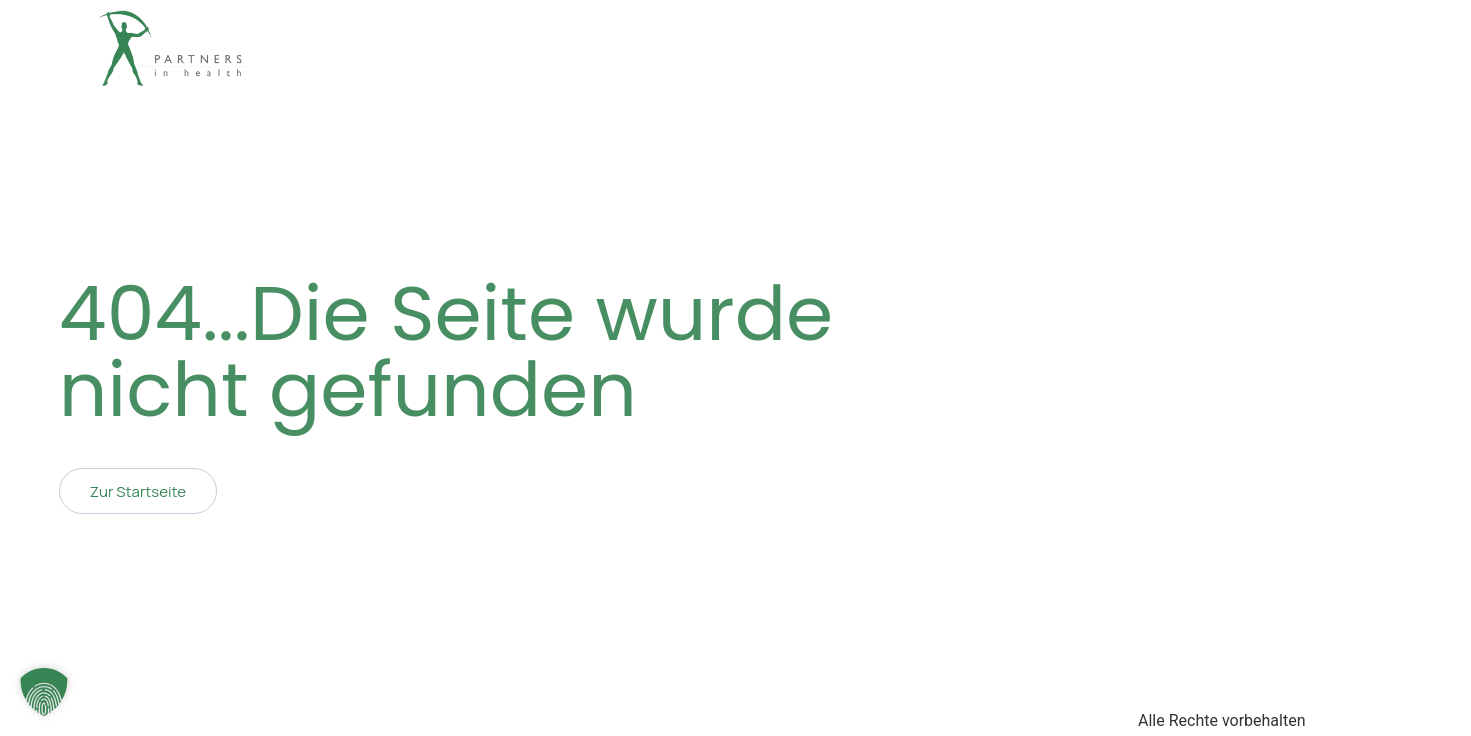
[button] (44, 692)
